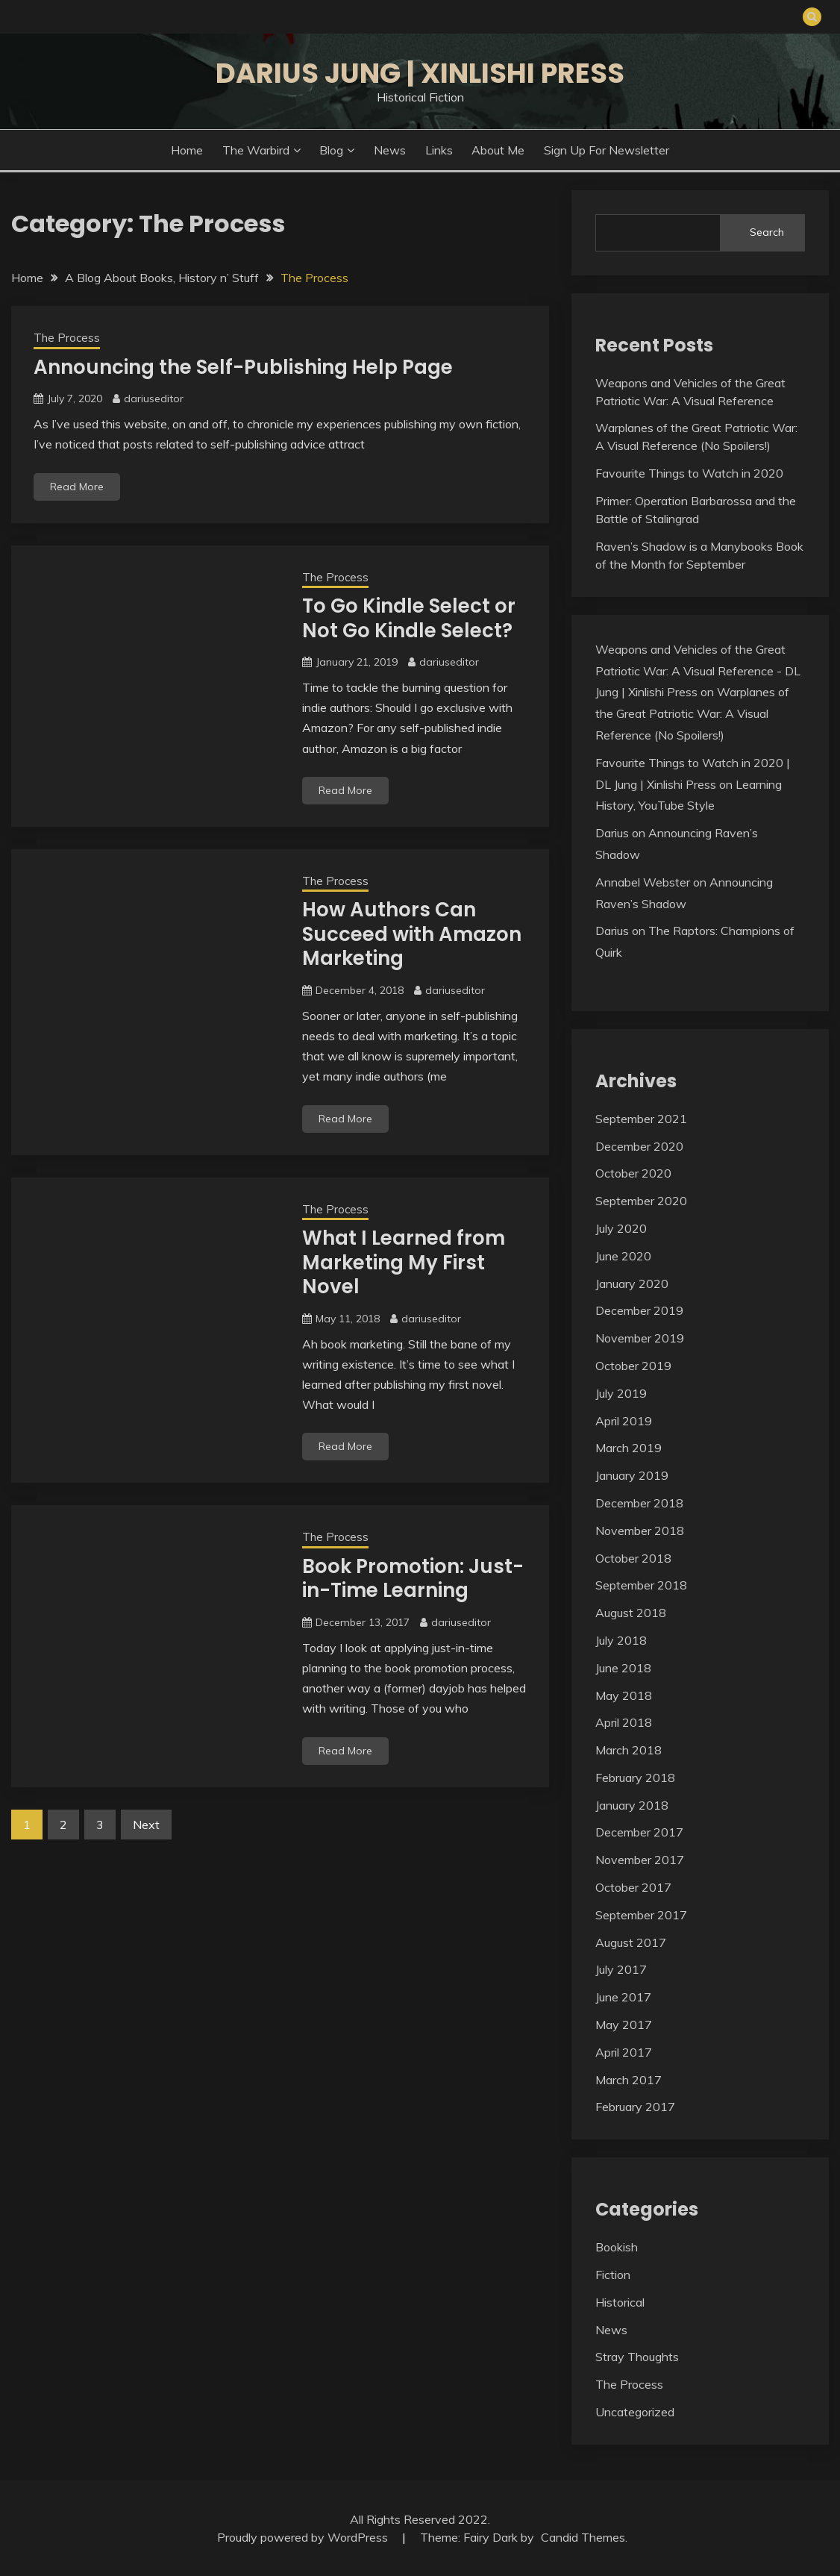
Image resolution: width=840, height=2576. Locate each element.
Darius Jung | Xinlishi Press (420, 73)
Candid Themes (583, 2537)
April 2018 (623, 1722)
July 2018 (621, 1640)
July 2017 (621, 1969)
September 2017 (641, 1914)
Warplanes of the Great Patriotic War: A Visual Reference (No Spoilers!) (692, 713)
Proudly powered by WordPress (304, 2537)
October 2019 (633, 1365)
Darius (612, 832)
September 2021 (641, 1118)
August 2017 (630, 1942)
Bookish (616, 2246)
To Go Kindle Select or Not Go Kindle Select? (408, 618)
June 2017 (623, 1996)
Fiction (612, 2274)
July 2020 (621, 1228)
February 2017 (635, 2106)
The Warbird (255, 150)
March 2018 (628, 1749)
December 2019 (639, 1310)
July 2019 (621, 1393)
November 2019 (639, 1338)
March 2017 (628, 2079)
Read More (77, 486)
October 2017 (633, 1887)
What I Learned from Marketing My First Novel (403, 1262)
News (390, 150)
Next (146, 1824)
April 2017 (623, 2052)
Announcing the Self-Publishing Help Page (243, 367)
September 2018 (641, 1585)
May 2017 (623, 2024)
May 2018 (623, 1695)
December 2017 (639, 1832)
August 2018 (630, 1612)
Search (767, 232)
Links (439, 150)
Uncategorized (634, 2411)
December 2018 (639, 1502)
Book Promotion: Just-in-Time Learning (413, 1578)
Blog (331, 150)
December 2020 (639, 1146)
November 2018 (639, 1530)
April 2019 (623, 1420)
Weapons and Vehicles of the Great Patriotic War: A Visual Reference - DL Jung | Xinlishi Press (697, 671)
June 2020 (623, 1255)
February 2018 (635, 1777)
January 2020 (631, 1283)
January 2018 (631, 1805)
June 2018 (623, 1667)
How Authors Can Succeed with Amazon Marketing (411, 934)
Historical (620, 2302)
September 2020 (641, 1200)
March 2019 (628, 1447)
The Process (67, 338)
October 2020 (633, 1173)
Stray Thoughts (637, 2356)
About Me (497, 150)
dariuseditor (154, 398)
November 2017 (639, 1859)
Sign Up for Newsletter (606, 150)
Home (187, 150)
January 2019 (631, 1475)
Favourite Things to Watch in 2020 (689, 473)
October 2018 (633, 1558)
